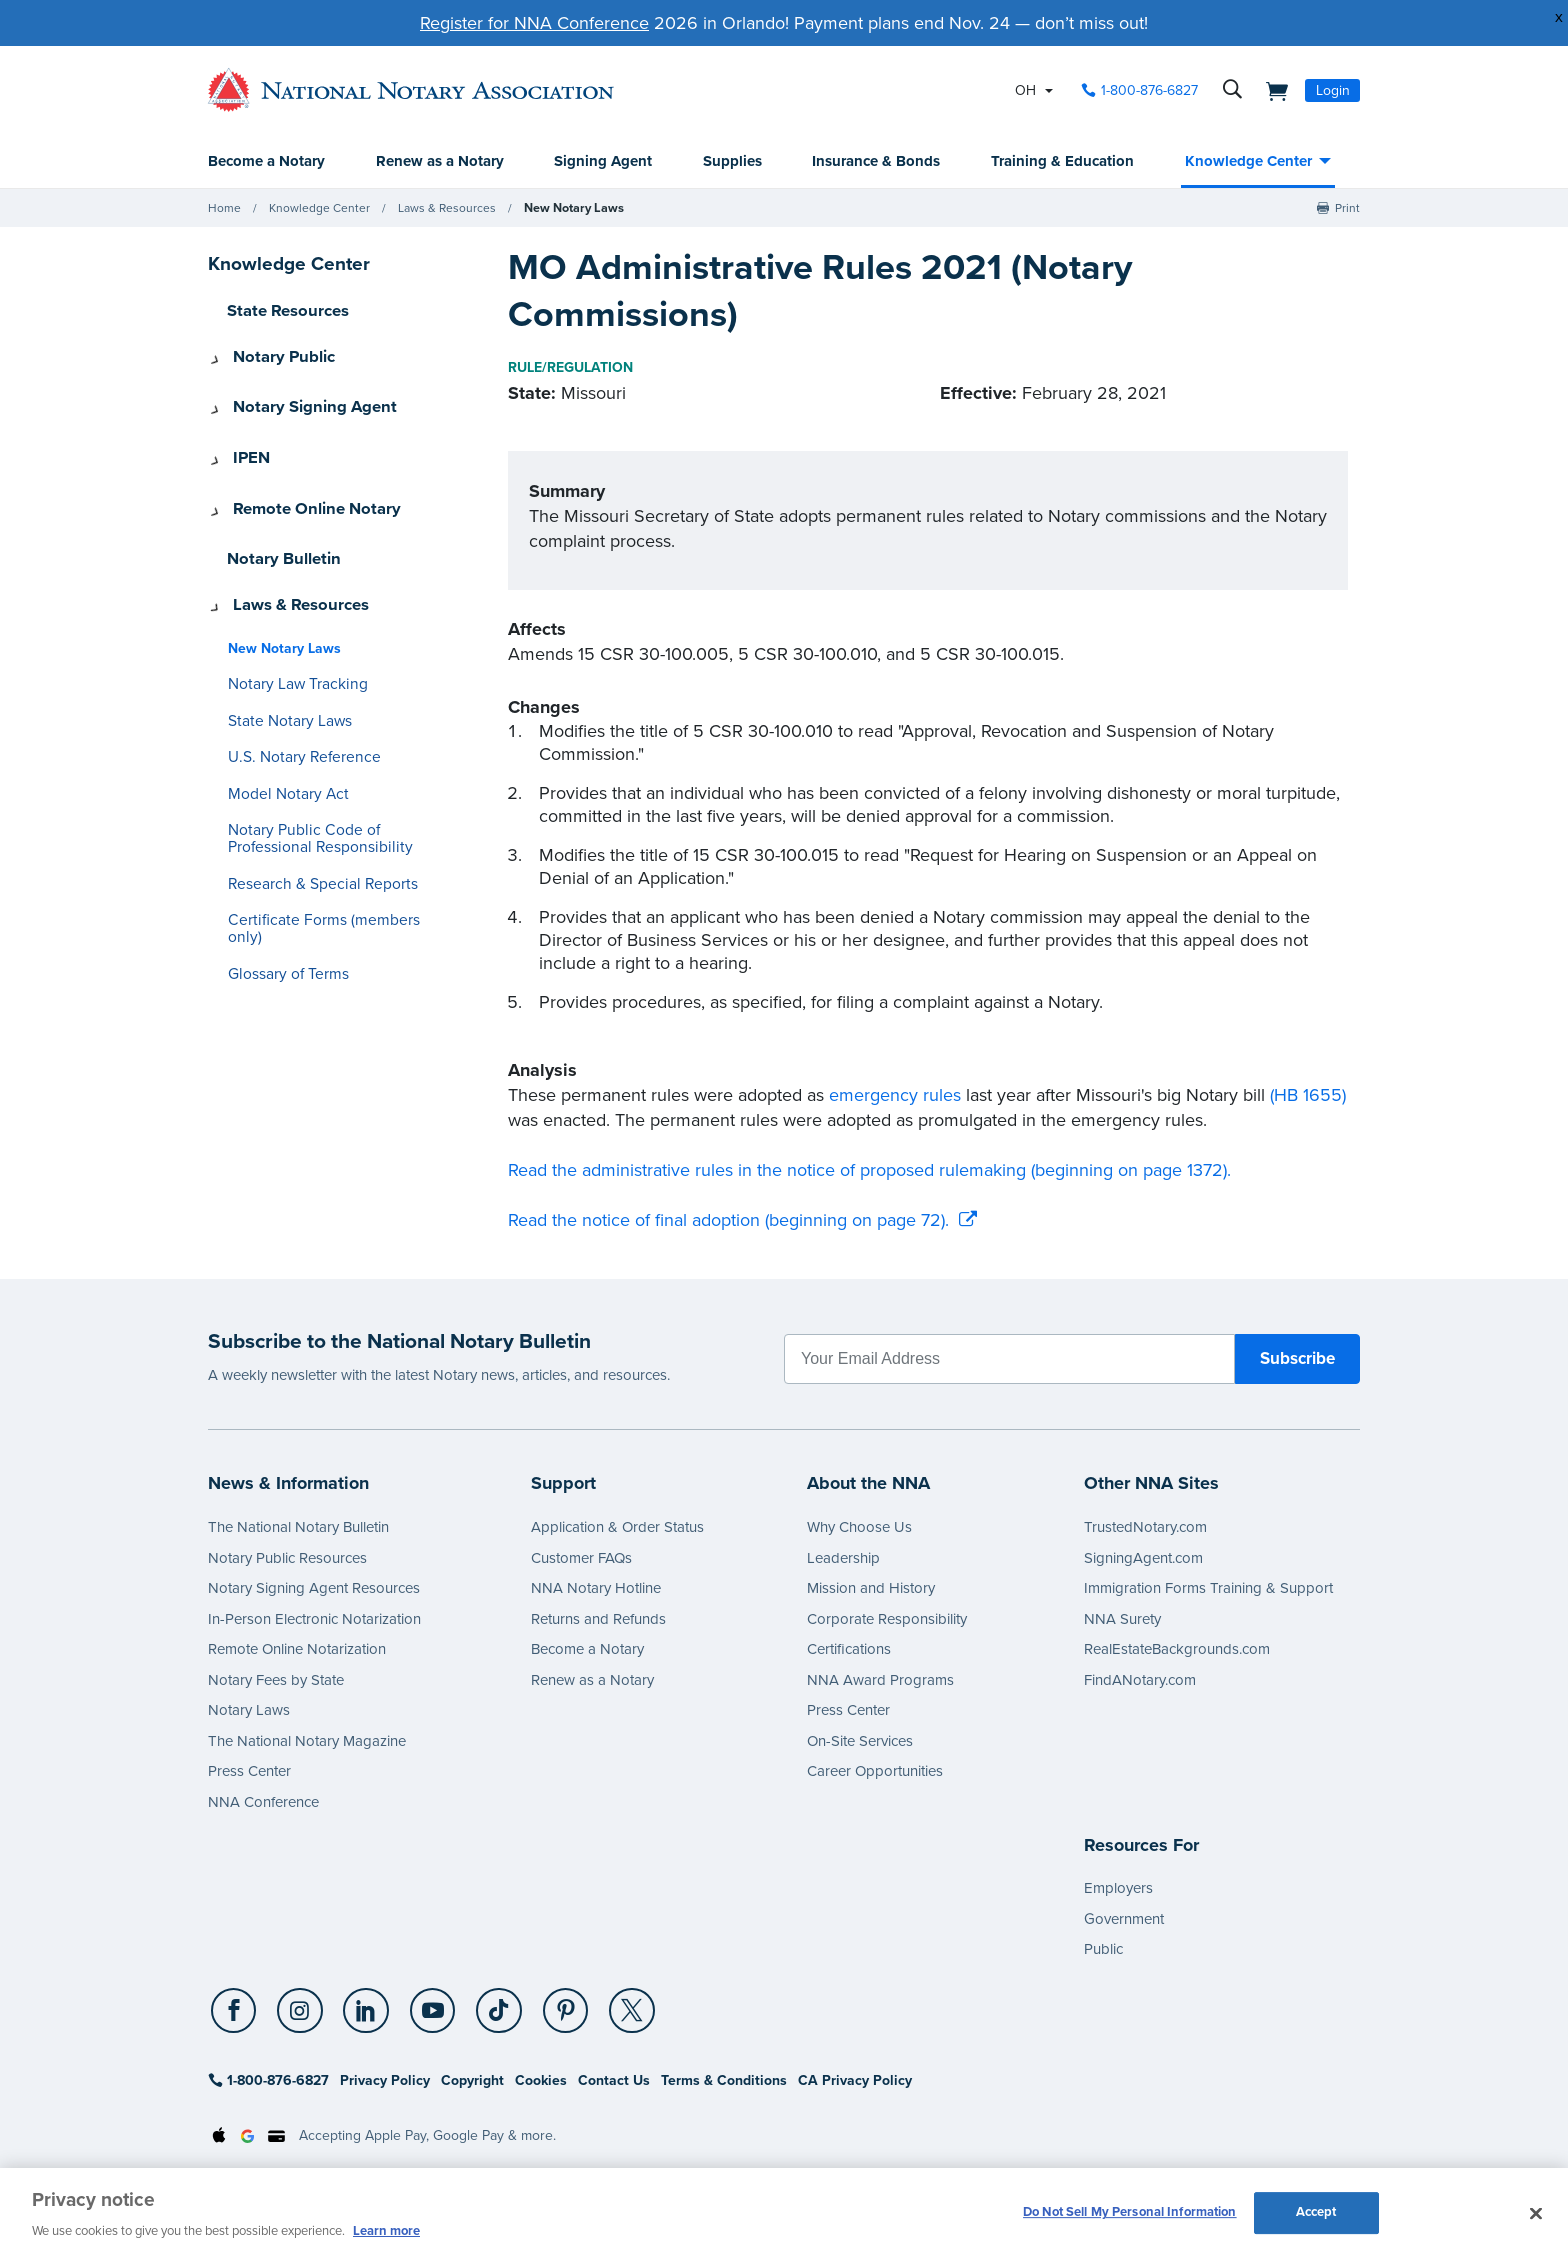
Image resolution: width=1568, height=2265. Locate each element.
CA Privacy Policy (855, 2081)
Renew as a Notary (440, 162)
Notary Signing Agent (301, 398)
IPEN (243, 442)
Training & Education (1062, 162)
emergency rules (895, 1096)
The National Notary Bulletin (298, 1528)
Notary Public (273, 355)
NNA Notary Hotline (596, 1589)
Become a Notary (266, 162)
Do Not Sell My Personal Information (1130, 2214)
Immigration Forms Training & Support (1208, 1589)
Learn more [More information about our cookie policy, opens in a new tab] (386, 2231)
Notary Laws (249, 1711)
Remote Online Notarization (297, 1650)
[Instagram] (298, 2013)
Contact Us (614, 2081)
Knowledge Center (1248, 162)
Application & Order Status (617, 1528)
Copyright (472, 2081)
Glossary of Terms (282, 918)
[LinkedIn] (362, 2013)
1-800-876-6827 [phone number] (1149, 90)
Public (1103, 1950)
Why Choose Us (859, 1528)
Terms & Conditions (724, 2081)
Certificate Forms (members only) (328, 881)
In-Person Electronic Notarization (314, 1620)
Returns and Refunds (598, 1620)
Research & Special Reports (312, 845)
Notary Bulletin (278, 529)
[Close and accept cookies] (1536, 2214)
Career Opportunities (875, 1772)
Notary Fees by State (276, 1681)
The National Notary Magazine (307, 1742)
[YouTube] (425, 2013)
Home (224, 209)
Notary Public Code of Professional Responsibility (308, 800)
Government (1124, 1920)
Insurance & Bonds (876, 162)
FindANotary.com (1140, 1681)
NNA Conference (263, 1803)
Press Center (249, 1772)
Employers (1118, 1889)
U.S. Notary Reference (296, 718)
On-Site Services (860, 1742)
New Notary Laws (572, 209)
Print (1347, 209)
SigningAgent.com (1143, 1559)
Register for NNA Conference (534, 23)
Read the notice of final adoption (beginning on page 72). (728, 1221)
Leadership (843, 1559)
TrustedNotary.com (1145, 1528)
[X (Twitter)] (617, 2013)
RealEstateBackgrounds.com (1177, 1650)
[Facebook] (234, 2013)
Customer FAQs (581, 1559)
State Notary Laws (283, 682)
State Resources (281, 311)
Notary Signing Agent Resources (314, 1589)
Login (1333, 90)
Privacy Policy (385, 2081)
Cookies (541, 2081)
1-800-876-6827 (268, 2081)
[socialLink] (236, 2012)
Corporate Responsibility (887, 1620)
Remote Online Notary (303, 485)
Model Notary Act (281, 755)
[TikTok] (489, 2013)
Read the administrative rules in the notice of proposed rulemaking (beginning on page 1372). (869, 1171)
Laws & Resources (447, 209)
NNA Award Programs (880, 1681)
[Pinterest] (553, 2013)
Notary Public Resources (287, 1559)
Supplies (732, 162)
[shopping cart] (1271, 90)
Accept (1316, 2214)
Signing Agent (603, 162)
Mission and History (871, 1589)
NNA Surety (1122, 1620)
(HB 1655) (1308, 1096)
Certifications (849, 1650)
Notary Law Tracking (290, 645)
